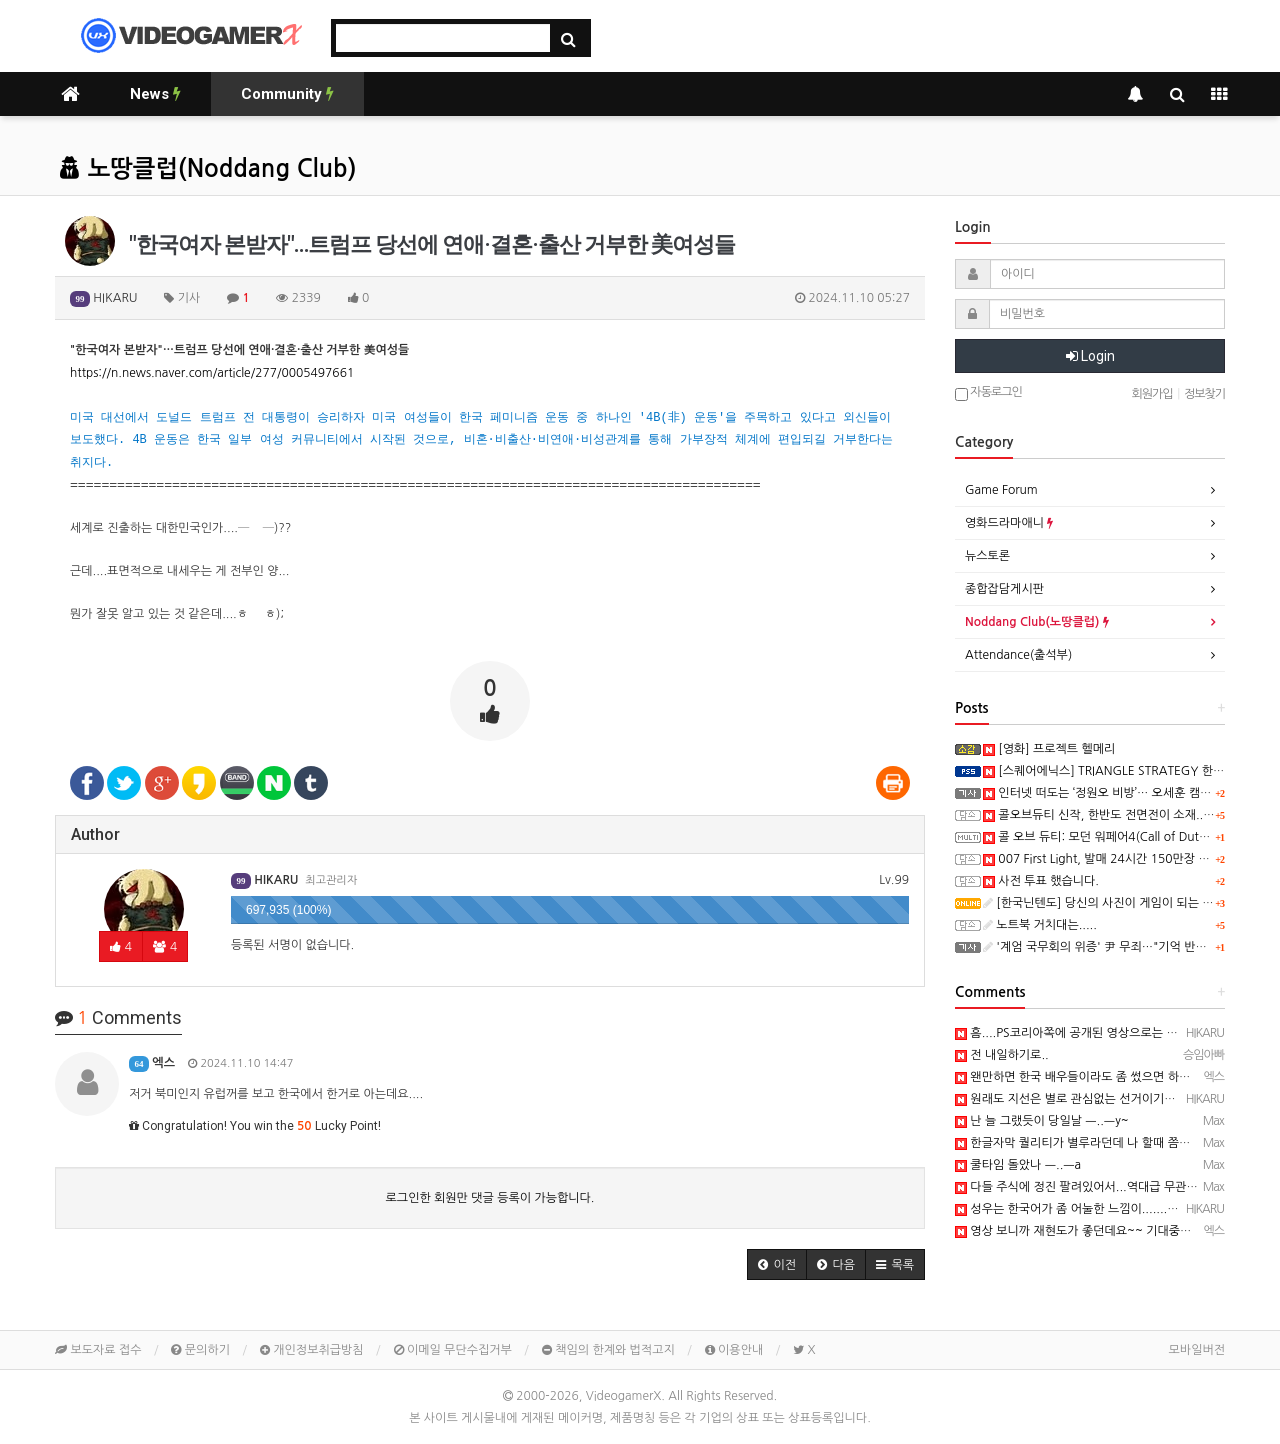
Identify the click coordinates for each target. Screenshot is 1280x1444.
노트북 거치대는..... (1040, 925)
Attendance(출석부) (1018, 655)
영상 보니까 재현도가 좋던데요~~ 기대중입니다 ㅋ (1091, 1231)
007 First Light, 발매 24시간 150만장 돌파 (1102, 859)
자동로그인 (988, 393)
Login (1090, 356)
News (155, 94)
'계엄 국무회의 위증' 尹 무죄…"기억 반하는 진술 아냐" (1129, 947)
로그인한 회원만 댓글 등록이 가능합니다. (490, 1198)
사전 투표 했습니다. (1041, 881)
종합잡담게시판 (1004, 589)
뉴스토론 (987, 556)
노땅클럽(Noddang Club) (208, 169)
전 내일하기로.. (1002, 1055)
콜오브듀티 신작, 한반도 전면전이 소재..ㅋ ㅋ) (1108, 815)
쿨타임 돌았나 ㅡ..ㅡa (1018, 1165)
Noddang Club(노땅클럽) (1037, 622)
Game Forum (1001, 490)
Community (287, 94)
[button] (777, 1264)
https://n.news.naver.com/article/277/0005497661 (212, 373)
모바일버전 (1197, 1350)
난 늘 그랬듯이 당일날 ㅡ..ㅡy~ (1042, 1121)
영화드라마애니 (1009, 523)
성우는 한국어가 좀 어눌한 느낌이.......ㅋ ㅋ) (1076, 1209)
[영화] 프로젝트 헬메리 (1049, 749)
